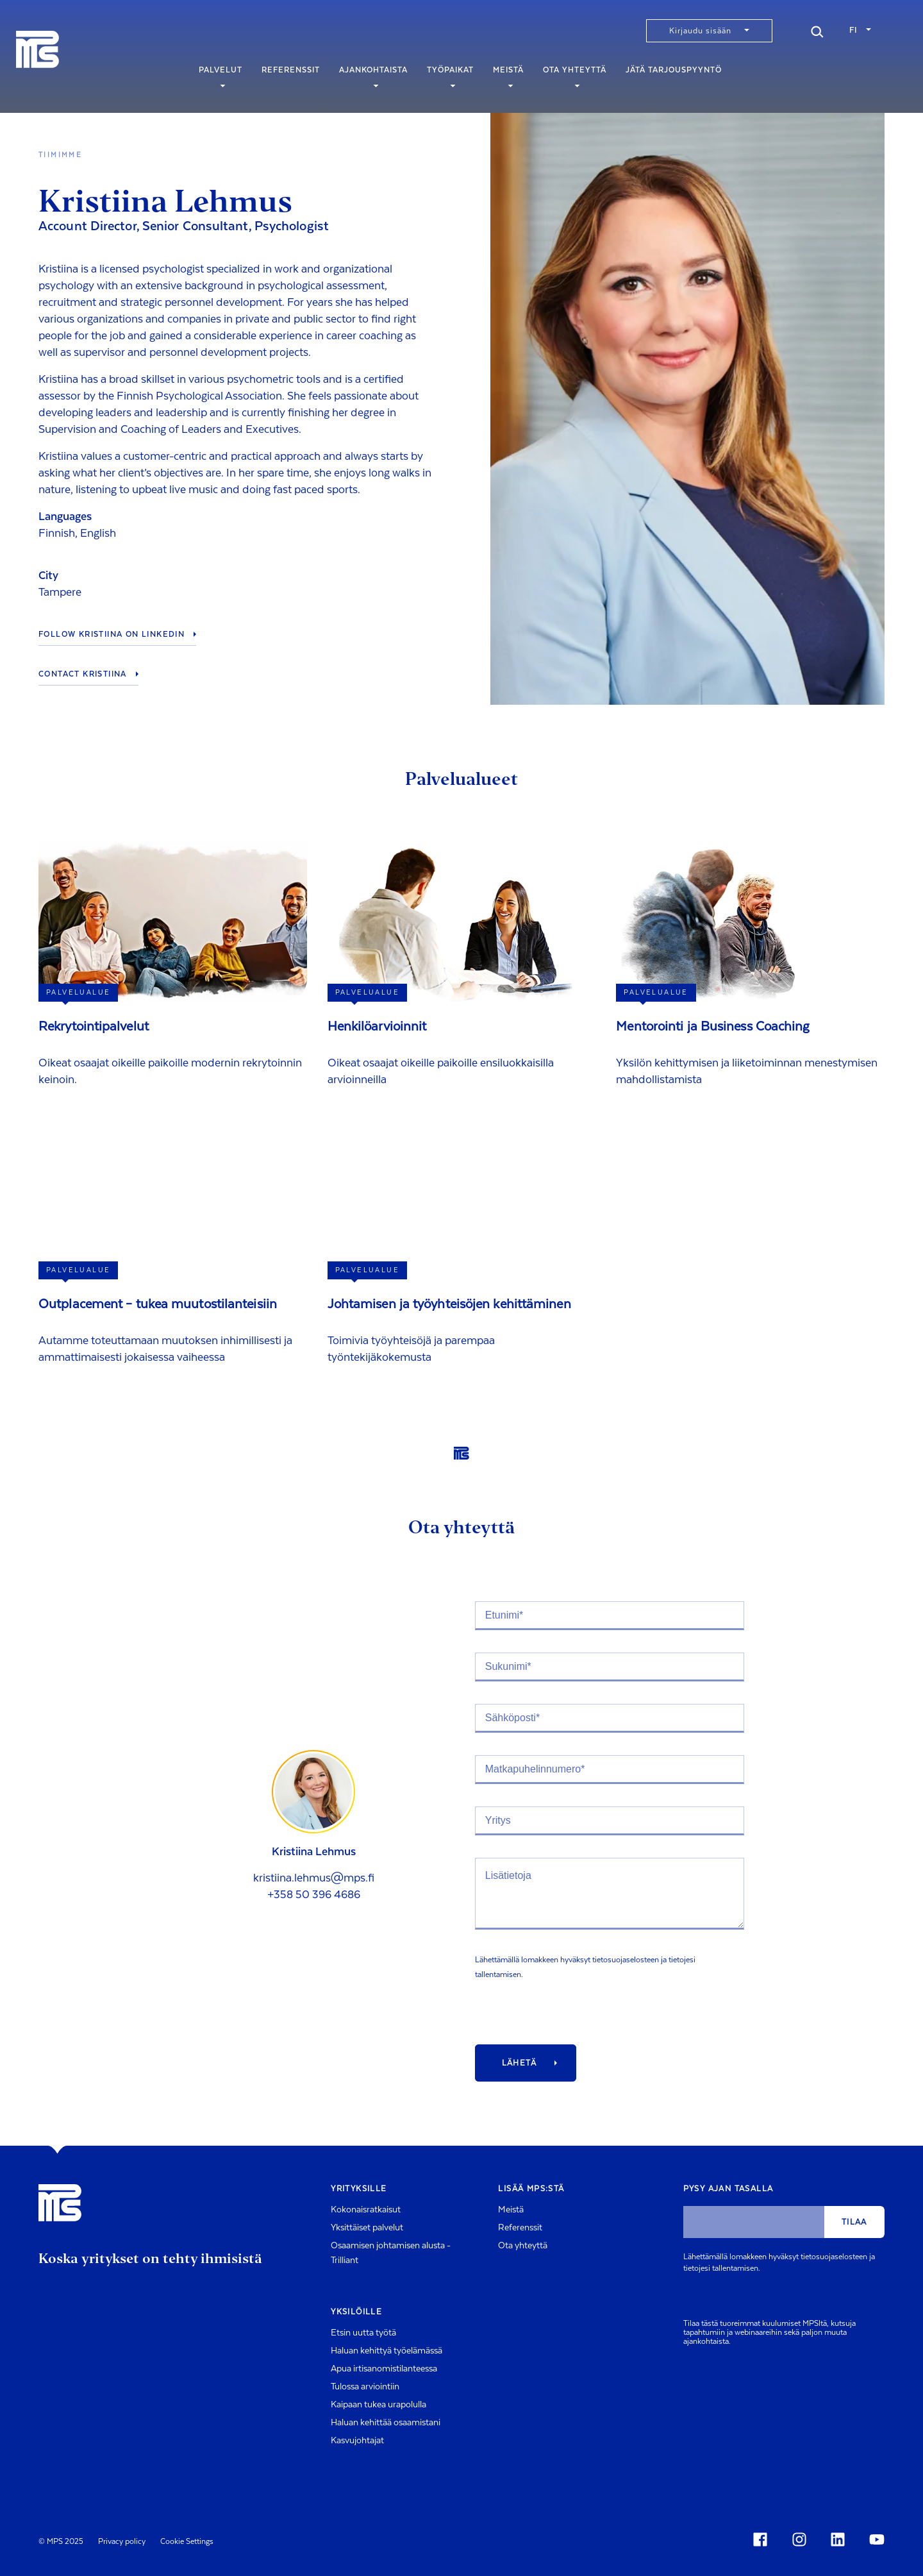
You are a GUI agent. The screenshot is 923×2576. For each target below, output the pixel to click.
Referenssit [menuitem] (291, 76)
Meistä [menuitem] (508, 76)
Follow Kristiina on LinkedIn (111, 634)
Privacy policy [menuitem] (122, 2541)
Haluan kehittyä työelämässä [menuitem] (386, 2351)
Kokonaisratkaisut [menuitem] (366, 2210)
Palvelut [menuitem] (220, 76)
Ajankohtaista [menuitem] (373, 76)
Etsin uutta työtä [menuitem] (363, 2333)
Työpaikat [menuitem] (450, 76)
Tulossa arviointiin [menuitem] (365, 2387)
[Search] (817, 30)
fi (853, 30)
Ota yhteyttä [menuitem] (574, 76)
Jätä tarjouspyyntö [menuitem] (674, 76)
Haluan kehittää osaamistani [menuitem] (385, 2423)
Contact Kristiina (82, 674)
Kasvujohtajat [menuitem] (357, 2440)
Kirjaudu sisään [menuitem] (700, 31)
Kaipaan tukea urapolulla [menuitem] (378, 2405)
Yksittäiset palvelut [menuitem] (367, 2228)
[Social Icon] (763, 2539)
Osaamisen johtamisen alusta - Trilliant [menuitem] (391, 2253)
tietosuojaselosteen (625, 1960)
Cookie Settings (186, 2541)
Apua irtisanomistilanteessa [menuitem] (384, 2369)
